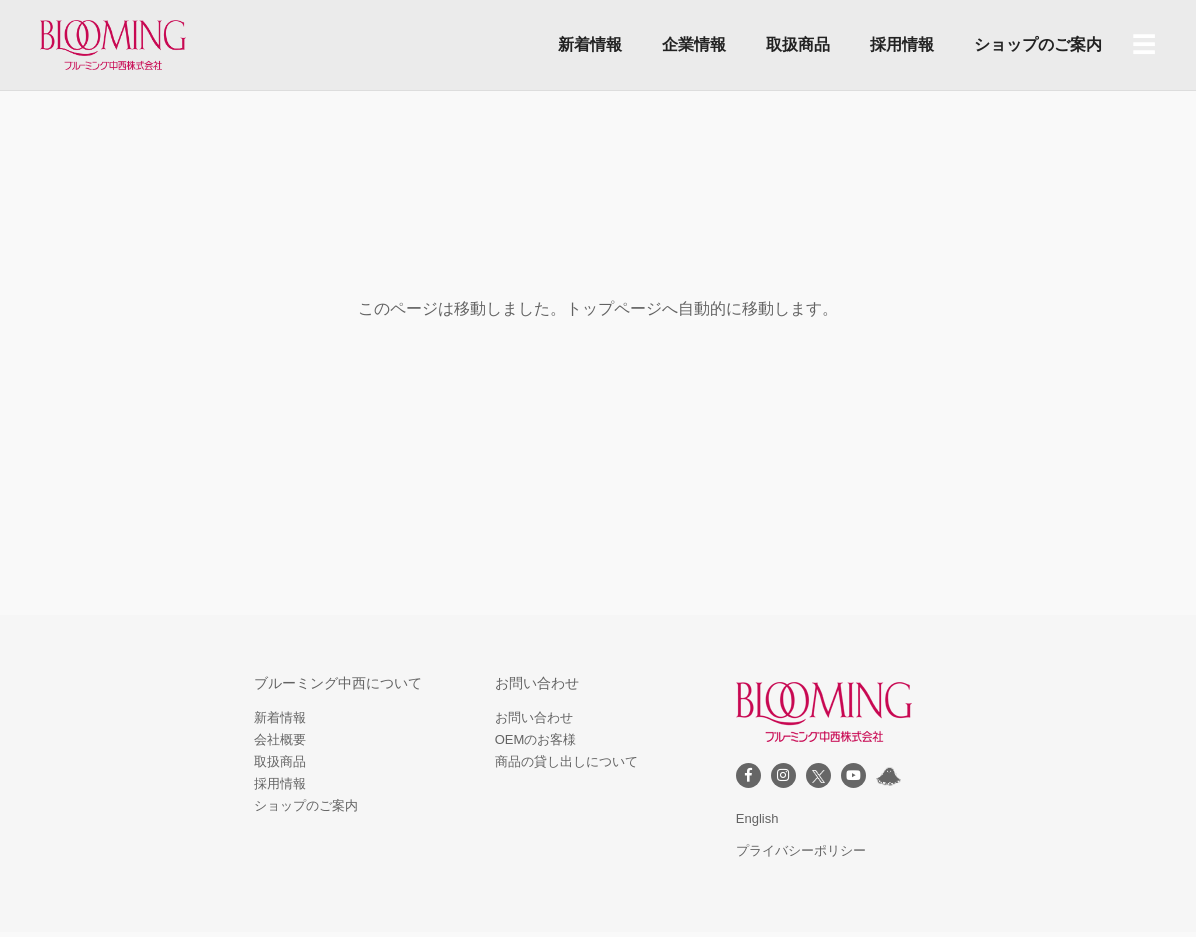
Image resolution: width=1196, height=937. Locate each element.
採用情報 (902, 44)
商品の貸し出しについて (566, 761)
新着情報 (590, 44)
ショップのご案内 (1038, 44)
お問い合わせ (534, 717)
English (757, 818)
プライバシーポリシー (801, 850)
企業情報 (694, 44)
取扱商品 (798, 44)
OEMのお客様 (536, 739)
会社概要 (280, 739)
